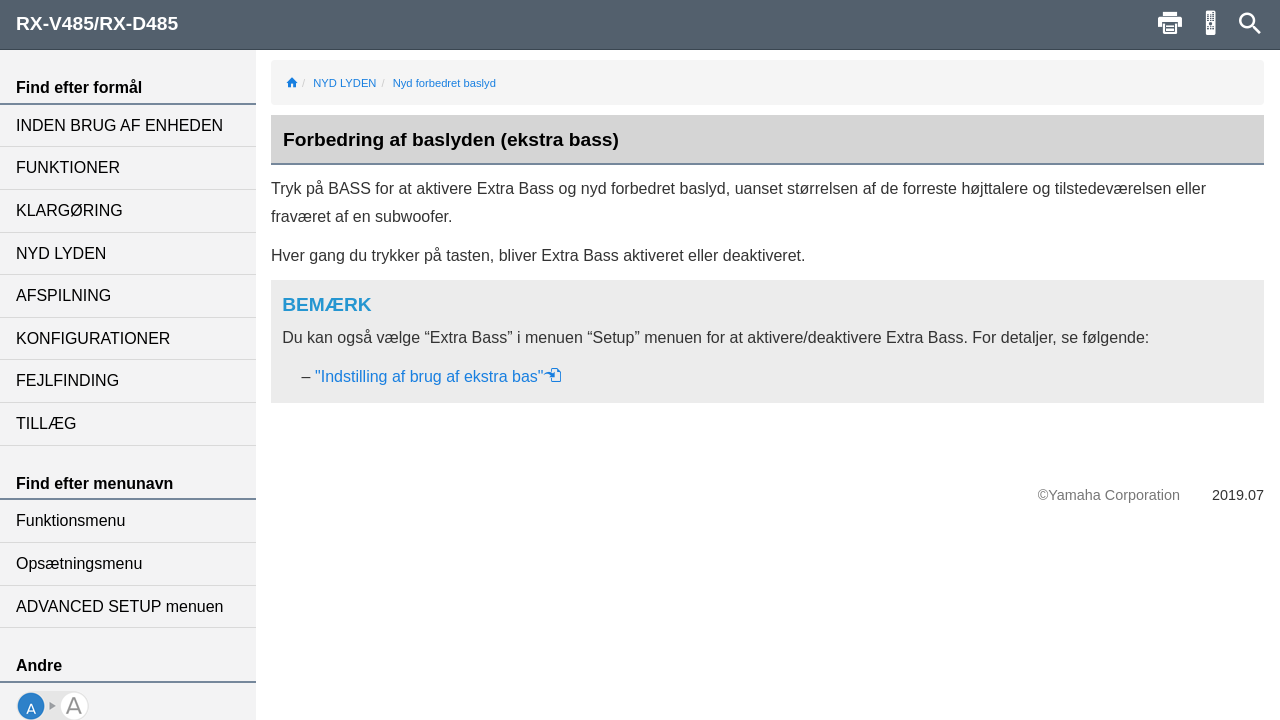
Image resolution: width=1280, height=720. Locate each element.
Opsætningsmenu (79, 563)
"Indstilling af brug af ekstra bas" (438, 376)
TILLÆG (46, 423)
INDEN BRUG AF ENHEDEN (119, 125)
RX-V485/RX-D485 (97, 23)
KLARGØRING (69, 210)
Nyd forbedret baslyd (444, 83)
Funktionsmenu (70, 520)
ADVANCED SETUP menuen (119, 606)
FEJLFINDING (67, 380)
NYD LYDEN (61, 253)
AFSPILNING (63, 295)
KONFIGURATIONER (93, 338)
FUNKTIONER (68, 167)
